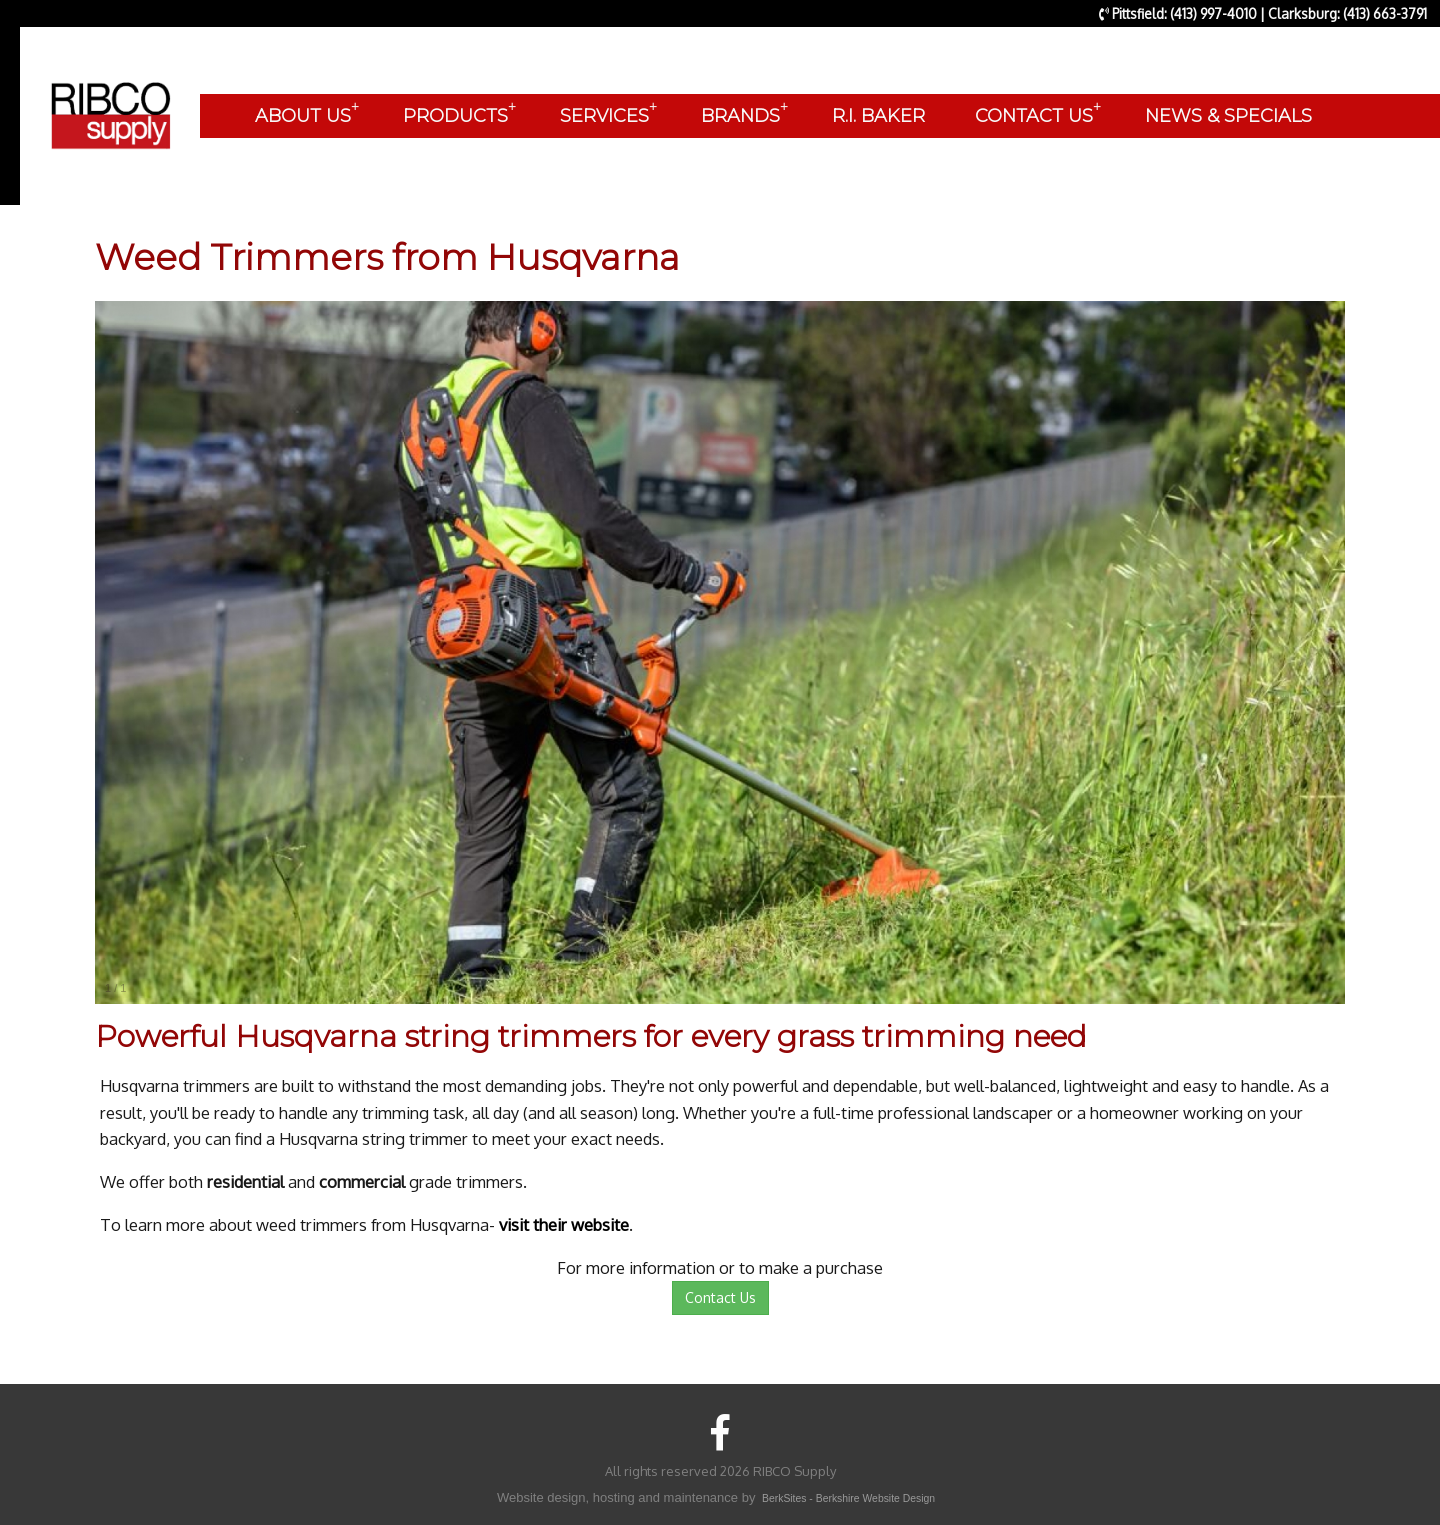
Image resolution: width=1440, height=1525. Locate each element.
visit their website (564, 1224)
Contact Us (720, 1297)
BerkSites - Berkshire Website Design (848, 1498)
